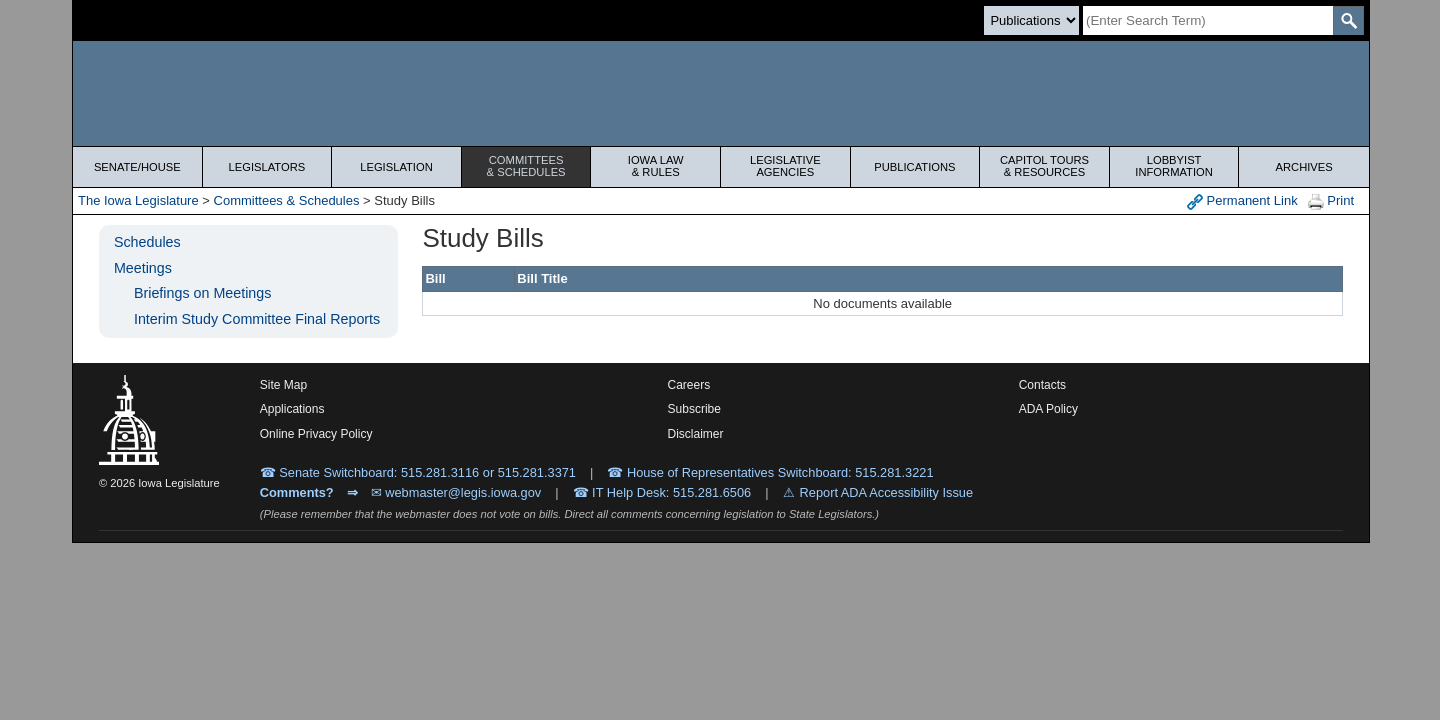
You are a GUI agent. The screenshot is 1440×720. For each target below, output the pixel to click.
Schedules (147, 242)
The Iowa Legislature (138, 200)
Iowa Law (655, 166)
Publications (914, 167)
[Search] (1208, 20)
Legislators (267, 167)
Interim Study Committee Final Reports (257, 319)
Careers (689, 385)
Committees (526, 166)
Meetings (143, 268)
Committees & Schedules (287, 200)
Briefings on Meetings (202, 293)
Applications (292, 409)
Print (1331, 201)
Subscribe (694, 409)
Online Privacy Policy (316, 434)
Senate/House (137, 167)
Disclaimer (696, 434)
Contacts (1042, 385)
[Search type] (1031, 20)
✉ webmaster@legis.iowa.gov (456, 492)
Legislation (396, 167)
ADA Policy (1048, 409)
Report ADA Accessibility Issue (887, 492)
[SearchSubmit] (1348, 20)
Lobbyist (1174, 166)
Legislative (785, 166)
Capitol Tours (1044, 166)
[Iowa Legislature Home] (721, 93)
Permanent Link (1242, 201)
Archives (1304, 167)
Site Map (283, 385)
